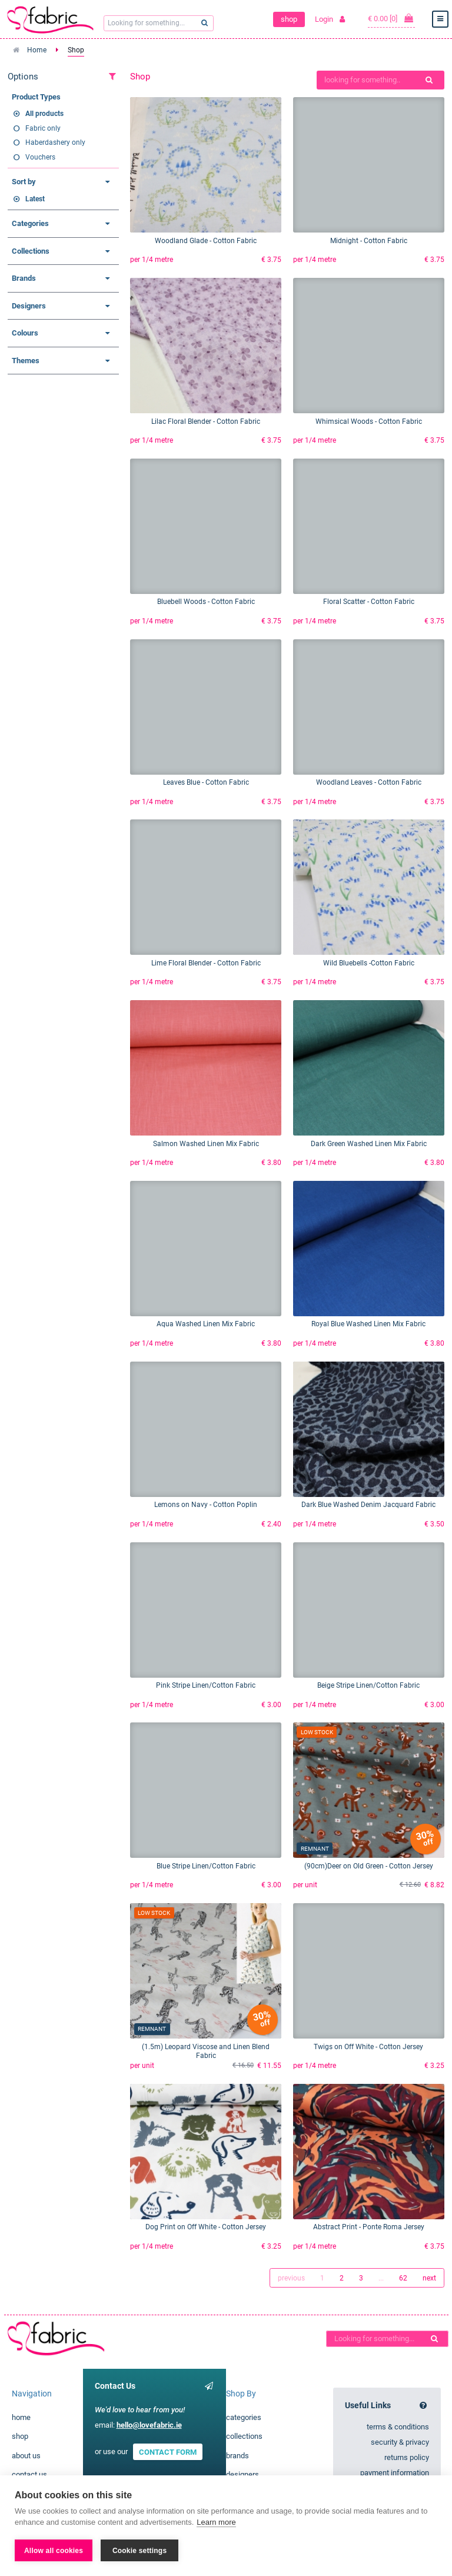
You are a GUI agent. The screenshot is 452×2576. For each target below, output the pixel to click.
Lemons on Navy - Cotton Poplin (205, 1505)
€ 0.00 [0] (391, 18)
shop (289, 19)
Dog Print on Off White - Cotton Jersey (205, 2227)
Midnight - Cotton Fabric (368, 241)
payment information (394, 2472)
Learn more (216, 2522)
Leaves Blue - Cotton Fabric (206, 782)
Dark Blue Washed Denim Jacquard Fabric (368, 1505)
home (21, 2417)
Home (36, 50)
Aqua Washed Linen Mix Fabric (206, 1324)
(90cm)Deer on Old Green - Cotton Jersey (368, 1866)
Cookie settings (139, 2551)
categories (243, 2417)
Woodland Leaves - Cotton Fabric (368, 782)
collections (244, 2436)
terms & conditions (398, 2426)
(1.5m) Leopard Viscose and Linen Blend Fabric (206, 2051)
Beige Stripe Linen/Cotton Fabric (368, 1685)
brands (237, 2455)
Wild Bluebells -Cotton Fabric (368, 963)
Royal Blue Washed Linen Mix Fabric (368, 1324)
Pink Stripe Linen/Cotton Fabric (205, 1685)
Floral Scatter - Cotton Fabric (368, 601)
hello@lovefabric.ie (149, 2425)
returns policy (406, 2457)
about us (26, 2455)
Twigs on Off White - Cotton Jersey (368, 2047)
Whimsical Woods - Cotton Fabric (368, 421)
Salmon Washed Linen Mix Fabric (206, 1144)
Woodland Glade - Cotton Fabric (206, 241)
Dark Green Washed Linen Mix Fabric (369, 1144)
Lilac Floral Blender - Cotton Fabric (205, 421)
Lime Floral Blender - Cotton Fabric (206, 963)
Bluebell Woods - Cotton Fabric (206, 601)
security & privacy (400, 2442)
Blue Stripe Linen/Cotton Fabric (206, 1866)
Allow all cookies (53, 2551)
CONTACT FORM (168, 2451)
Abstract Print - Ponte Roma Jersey (368, 2227)
